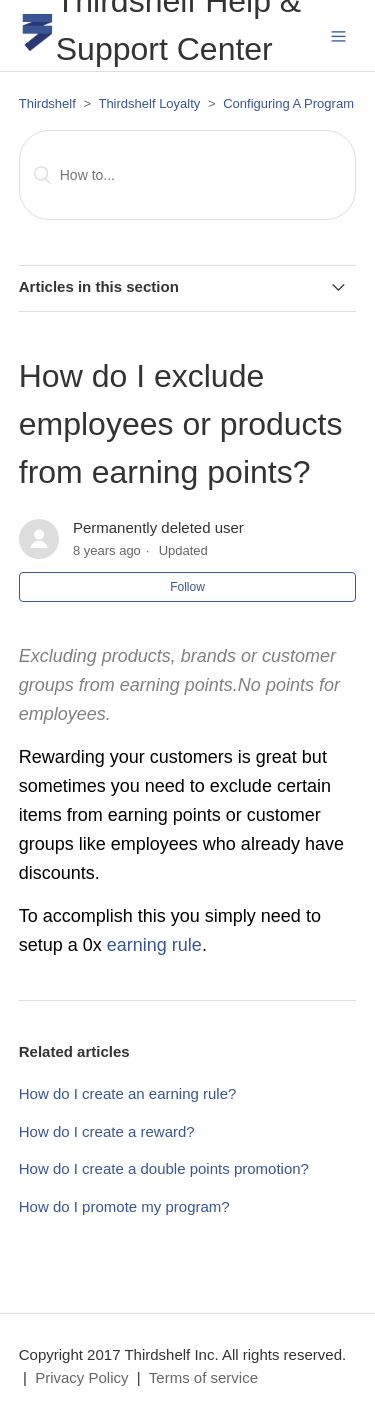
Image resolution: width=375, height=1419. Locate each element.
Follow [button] (187, 587)
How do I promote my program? (124, 1206)
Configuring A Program (288, 103)
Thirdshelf (47, 103)
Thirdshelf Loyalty (149, 103)
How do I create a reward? (107, 1131)
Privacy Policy (81, 1377)
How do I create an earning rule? (128, 1093)
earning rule (154, 945)
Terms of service (203, 1377)
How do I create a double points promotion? (164, 1168)
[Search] (188, 175)
